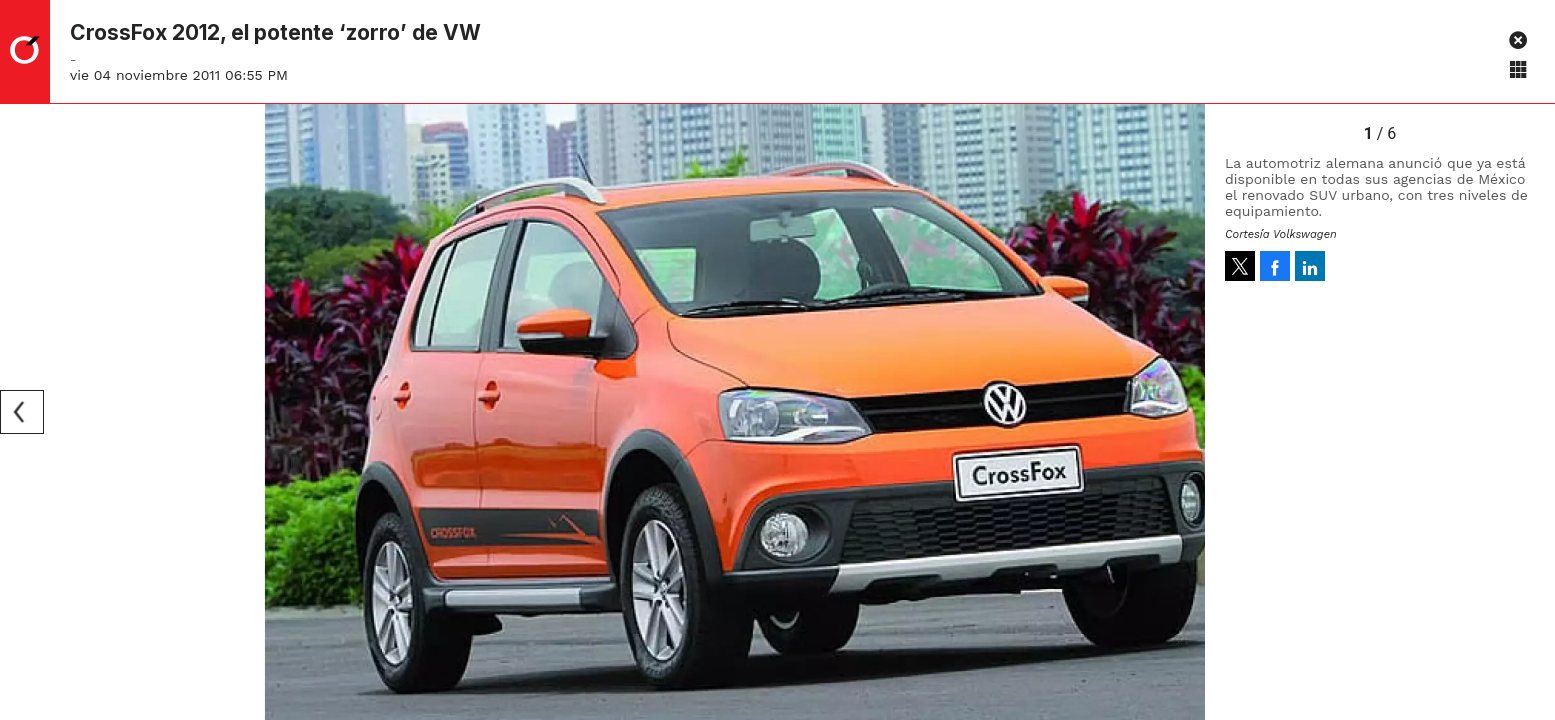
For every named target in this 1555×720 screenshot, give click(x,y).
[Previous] (22, 412)
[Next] (1183, 412)
